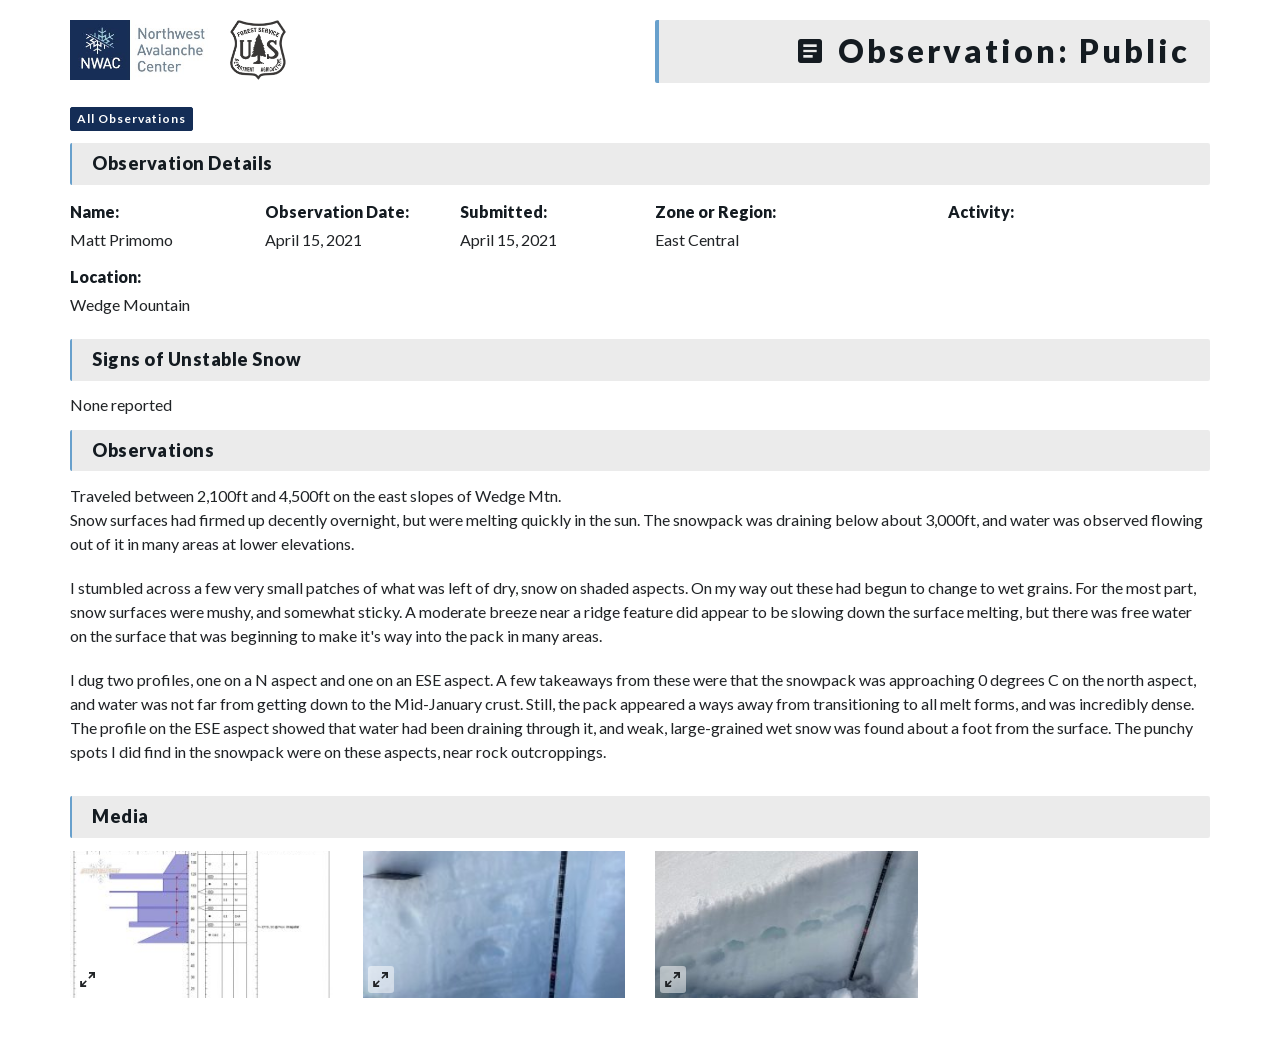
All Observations (131, 118)
